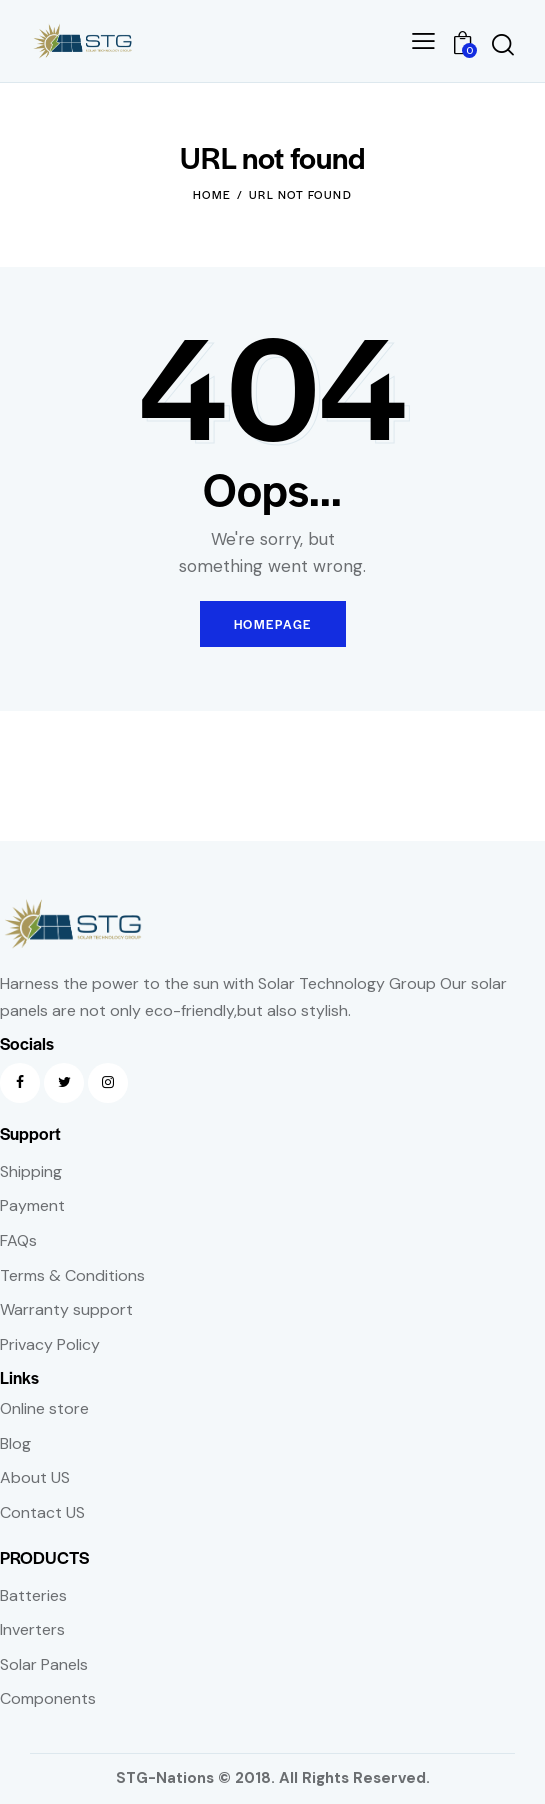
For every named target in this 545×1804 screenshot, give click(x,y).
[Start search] (502, 44)
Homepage (273, 624)
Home (212, 194)
